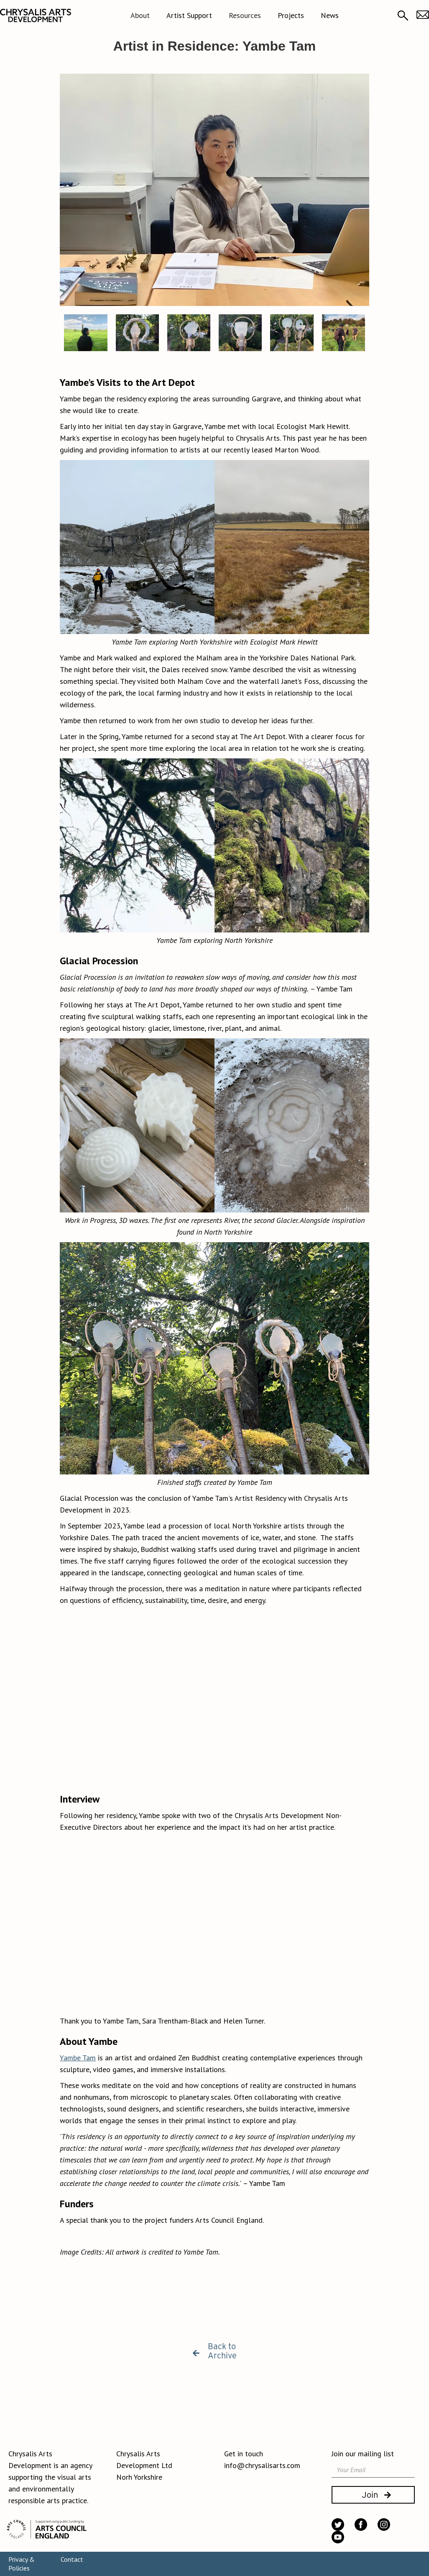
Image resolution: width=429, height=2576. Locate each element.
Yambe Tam (78, 2057)
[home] (35, 15)
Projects (291, 15)
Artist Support (189, 15)
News (330, 15)
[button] (140, 15)
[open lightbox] (214, 190)
